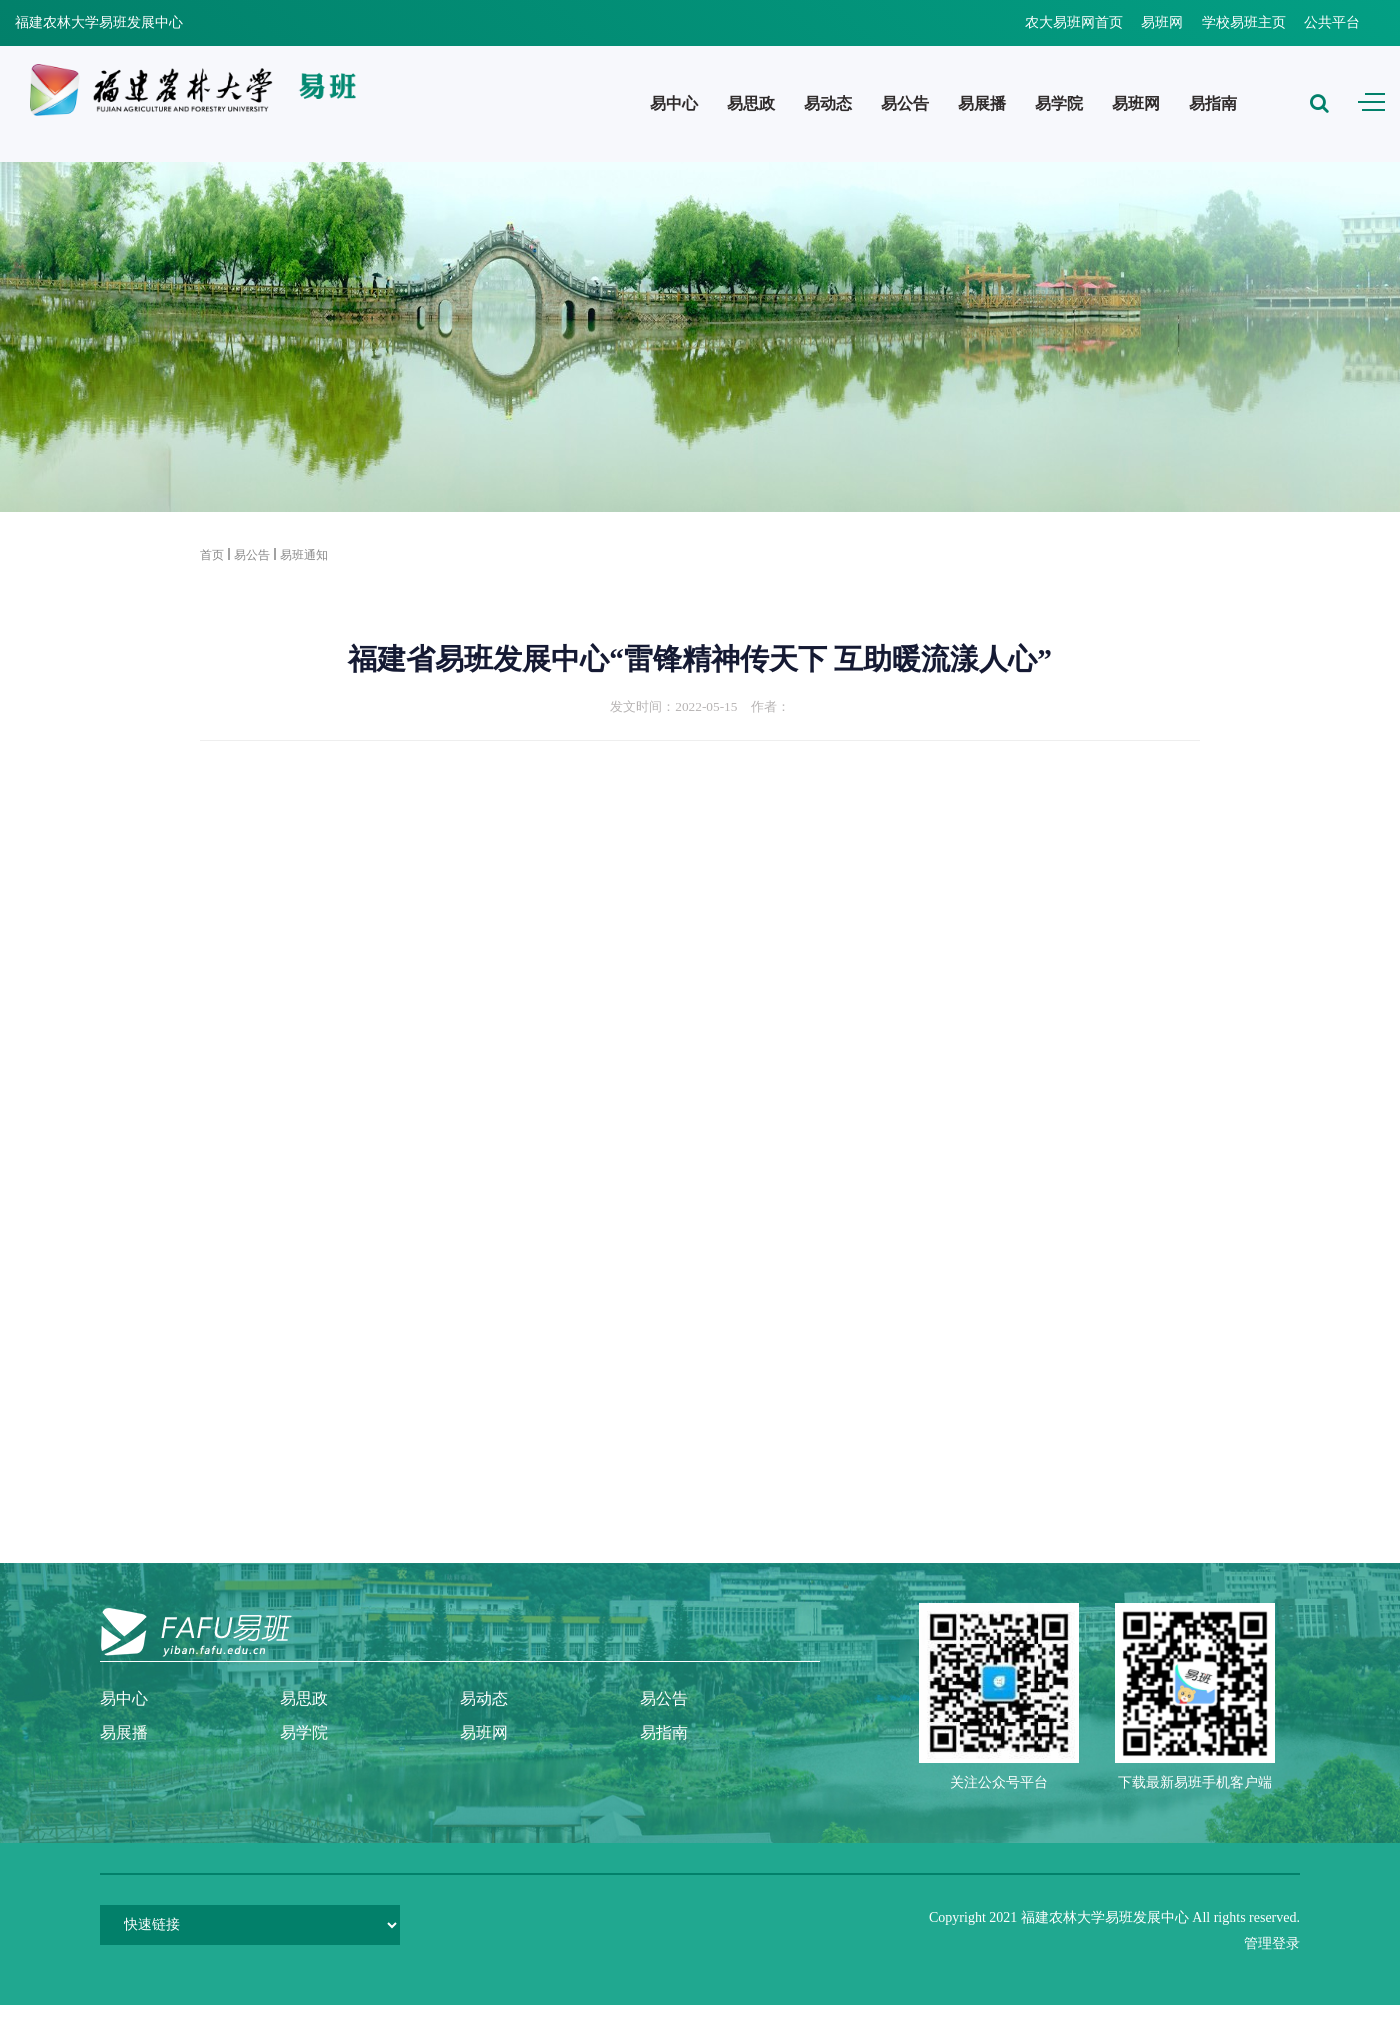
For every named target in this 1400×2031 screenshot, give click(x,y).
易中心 (674, 103)
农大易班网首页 (1074, 22)
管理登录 (1272, 1943)
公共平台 (1332, 22)
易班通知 (304, 555)
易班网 (1162, 22)
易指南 (1213, 103)
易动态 (828, 103)
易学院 (1059, 103)
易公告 (905, 103)
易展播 (982, 103)
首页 (212, 555)
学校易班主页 (1244, 22)
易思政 (751, 103)
